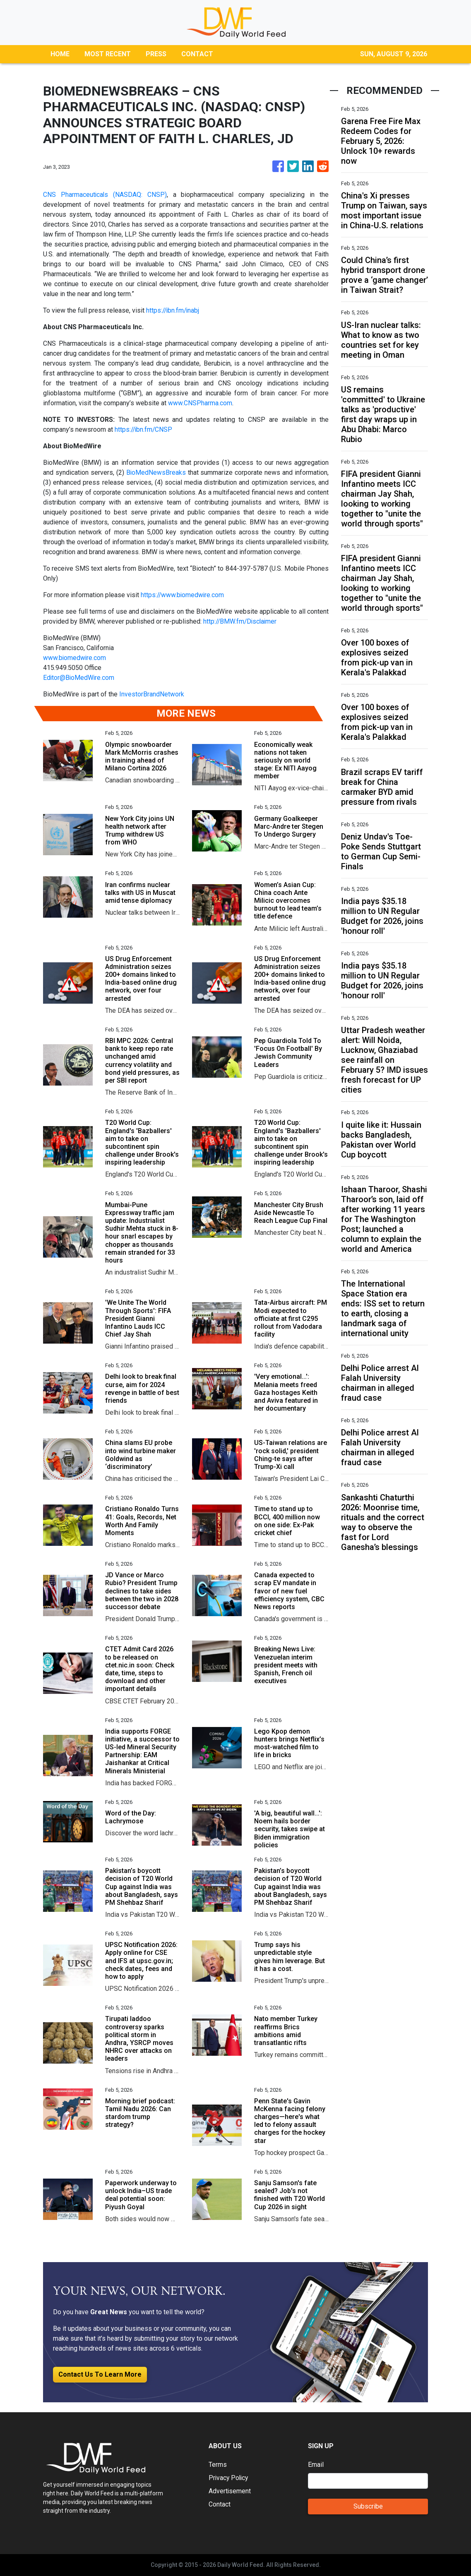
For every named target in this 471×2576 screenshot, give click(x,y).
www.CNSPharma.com (200, 403)
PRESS (156, 54)
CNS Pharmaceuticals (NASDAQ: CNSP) (105, 195)
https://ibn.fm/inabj (173, 310)
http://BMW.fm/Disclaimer (241, 621)
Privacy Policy (229, 2478)
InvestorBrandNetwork (151, 694)
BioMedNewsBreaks (156, 472)
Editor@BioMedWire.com (79, 678)
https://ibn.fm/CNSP (144, 429)
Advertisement (230, 2491)
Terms (218, 2464)
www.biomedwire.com (75, 658)
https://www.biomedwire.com (183, 595)
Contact (220, 2504)
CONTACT (197, 54)
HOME (60, 54)
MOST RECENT (107, 54)
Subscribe (368, 2506)
